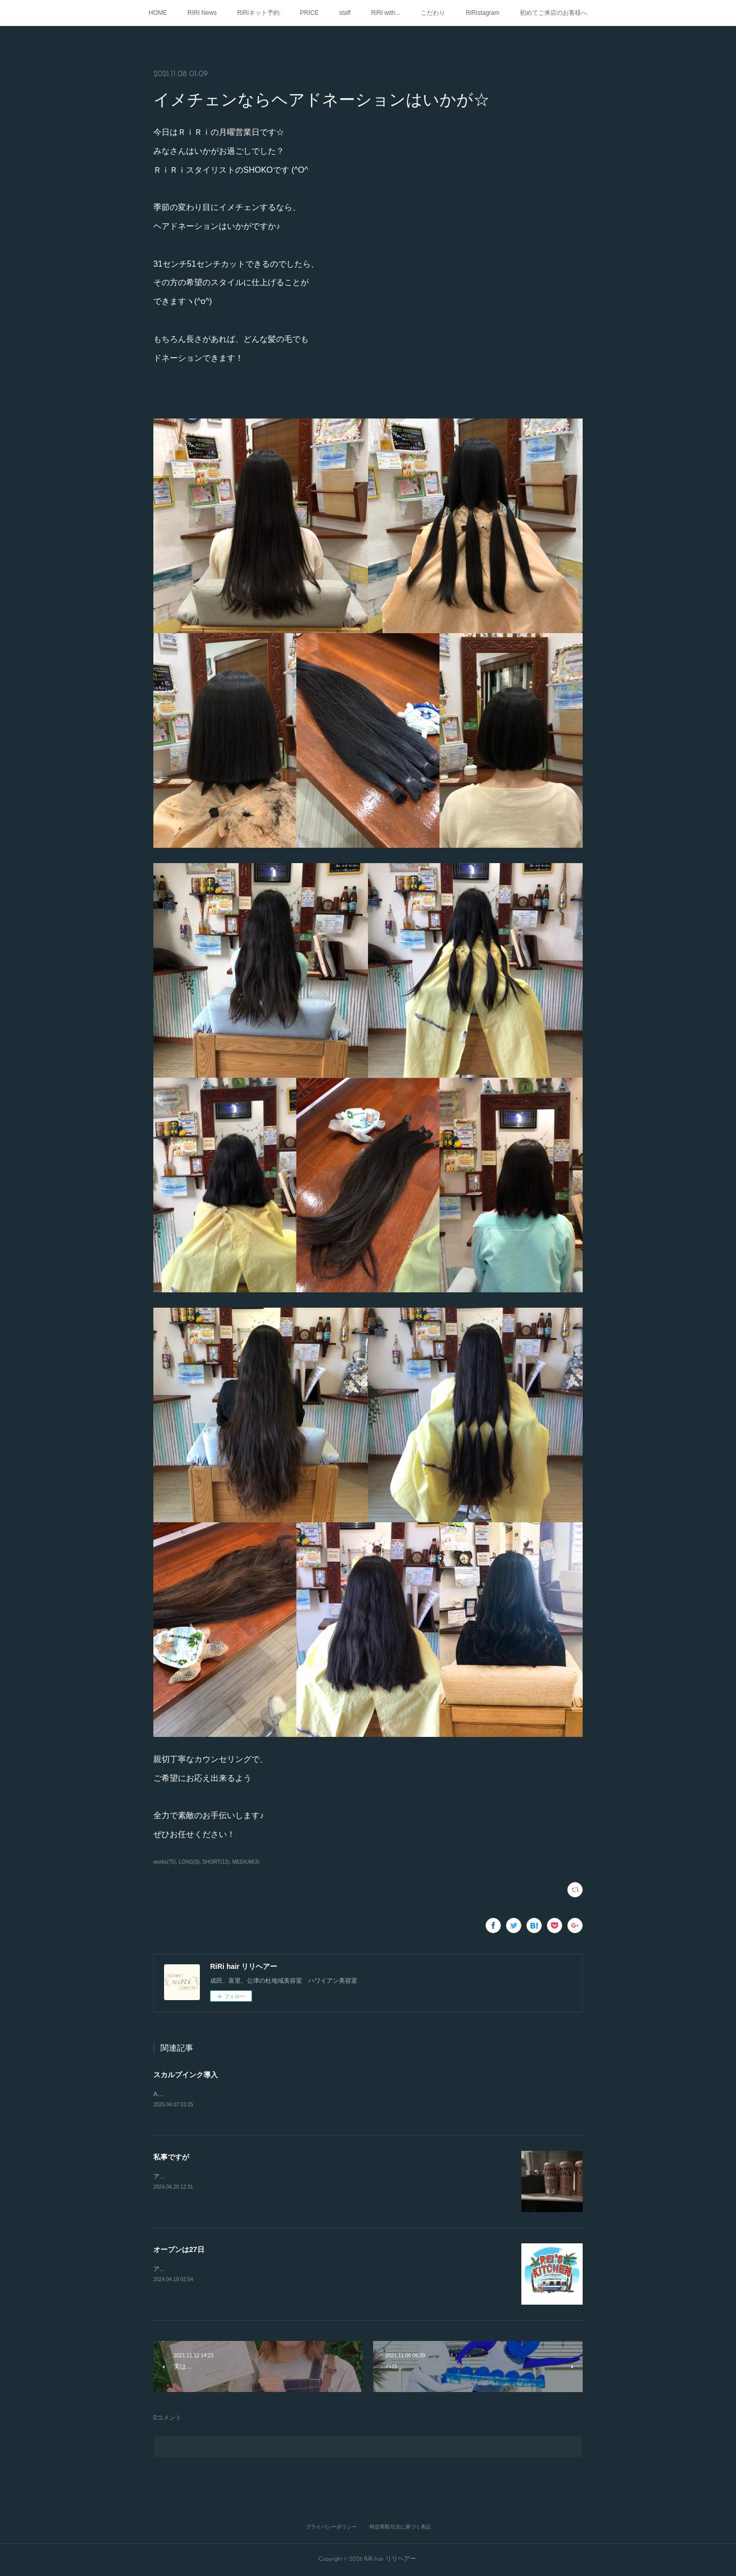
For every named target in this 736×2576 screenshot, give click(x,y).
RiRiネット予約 (258, 12)
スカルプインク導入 (185, 2075)
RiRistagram (482, 12)
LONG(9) (189, 1862)
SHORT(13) (215, 1862)
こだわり (433, 12)
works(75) (164, 1862)
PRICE (309, 12)
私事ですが (171, 2157)
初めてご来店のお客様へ (553, 12)
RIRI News (202, 12)
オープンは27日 (178, 2250)
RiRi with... (385, 12)
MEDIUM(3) (246, 1862)
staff (344, 12)
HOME (158, 12)
